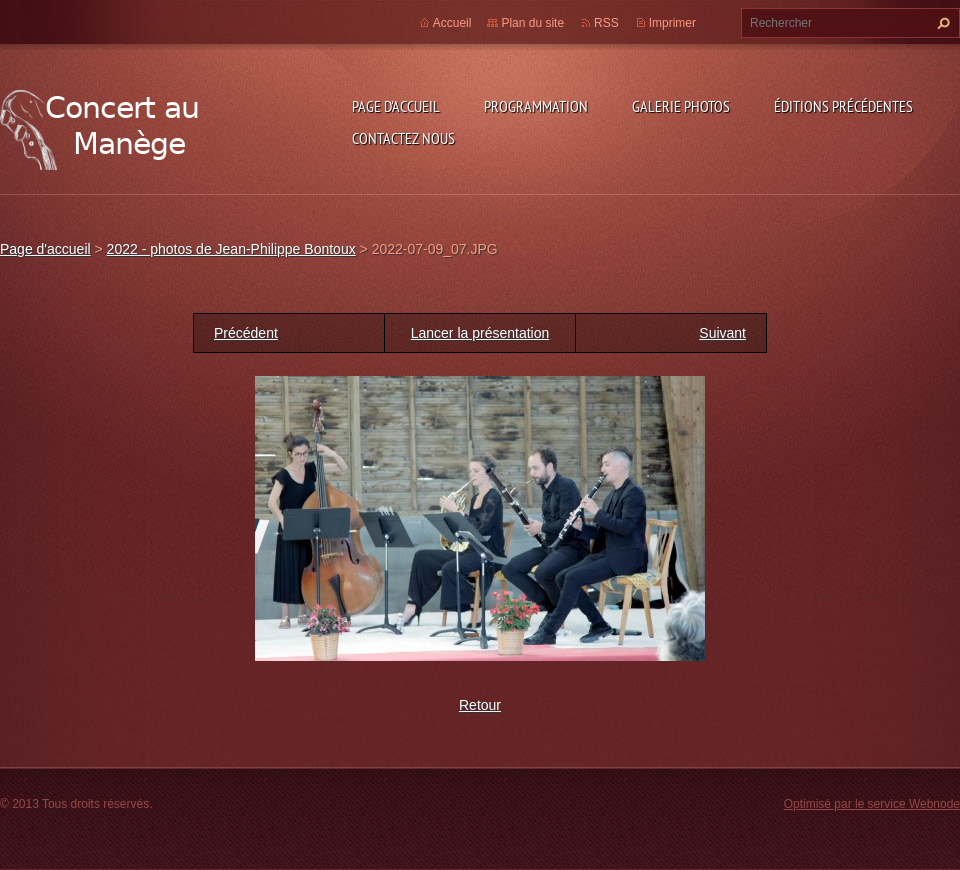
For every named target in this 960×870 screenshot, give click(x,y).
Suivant (722, 333)
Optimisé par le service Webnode (872, 804)
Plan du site (532, 23)
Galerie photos (681, 106)
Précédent (246, 333)
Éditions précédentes (843, 106)
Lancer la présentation (480, 333)
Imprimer (672, 23)
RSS (606, 23)
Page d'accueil (396, 106)
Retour (480, 705)
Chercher (941, 23)
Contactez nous (403, 138)
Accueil (452, 23)
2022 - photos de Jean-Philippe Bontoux (231, 249)
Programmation (536, 106)
